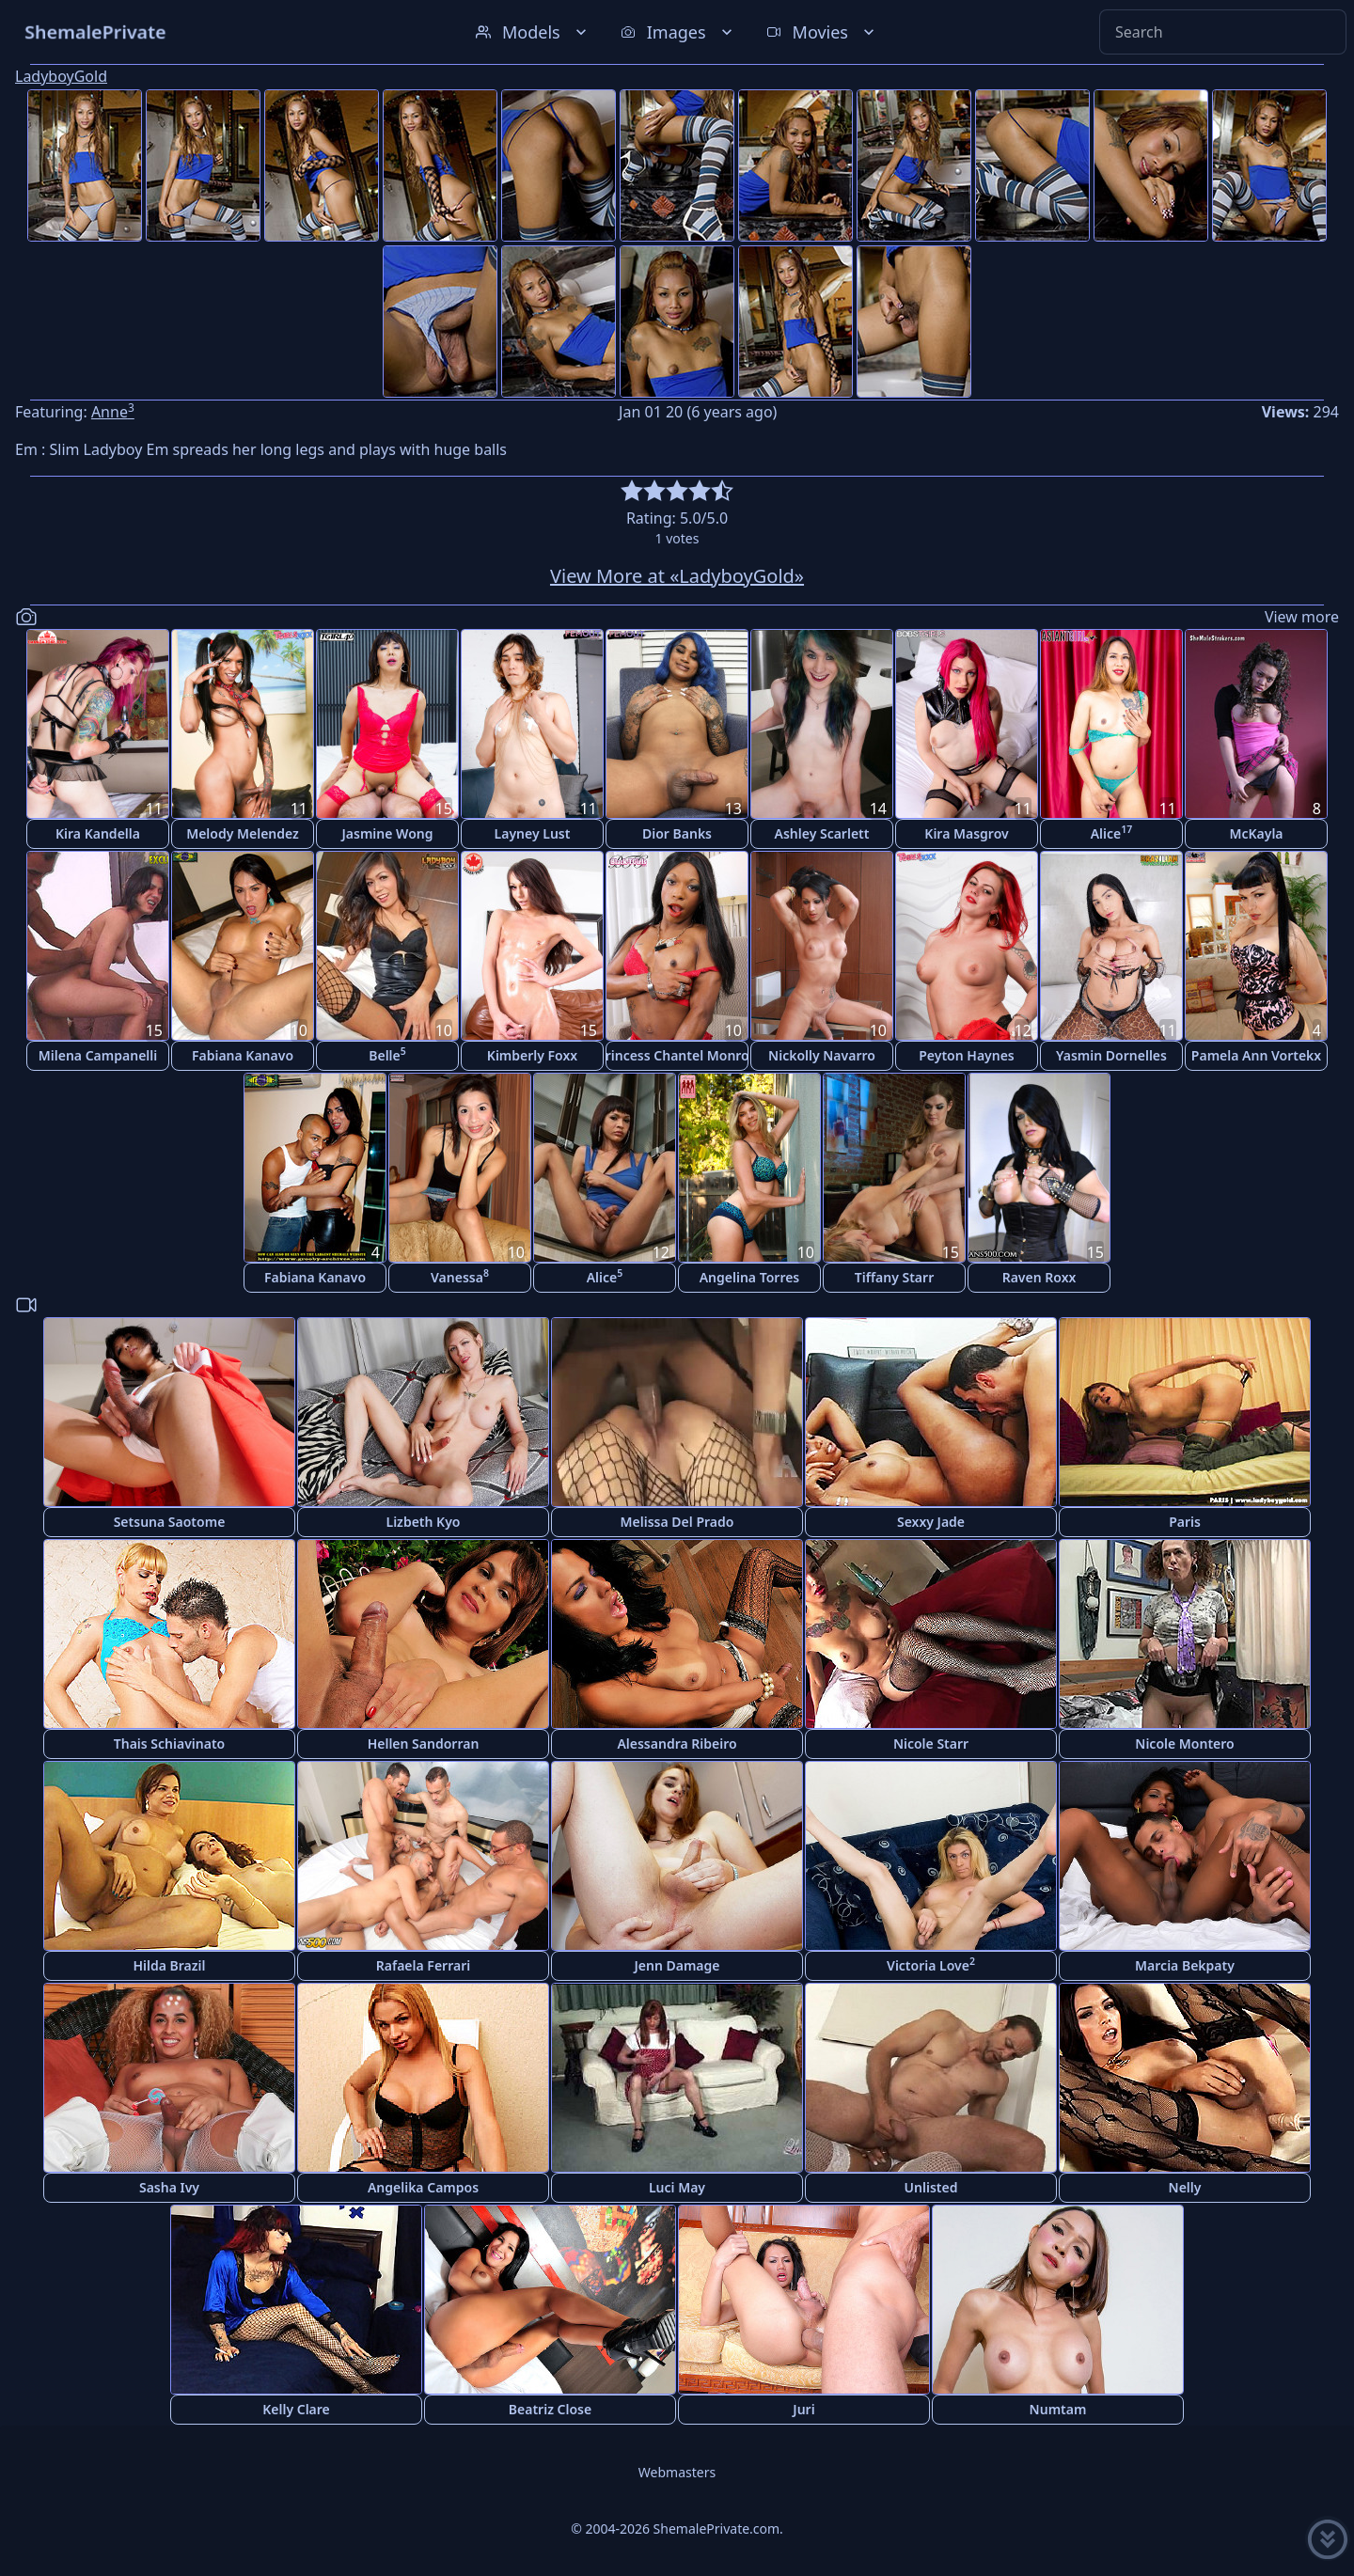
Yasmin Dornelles (1111, 1055)
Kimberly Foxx (532, 1055)
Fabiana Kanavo (242, 1055)
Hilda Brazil (169, 1965)
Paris (1185, 1522)
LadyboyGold (61, 76)
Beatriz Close (550, 2409)
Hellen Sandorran (424, 1743)
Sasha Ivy (169, 2187)
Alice (1112, 832)
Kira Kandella (97, 833)
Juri (803, 2409)
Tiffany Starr (894, 1277)
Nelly (1185, 2187)
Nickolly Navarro (821, 1055)
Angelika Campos (423, 2187)
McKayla (1256, 833)
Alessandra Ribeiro (676, 1743)
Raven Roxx (1039, 1277)
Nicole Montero (1184, 1743)
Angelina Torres (750, 1277)
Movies (822, 32)
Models (533, 32)
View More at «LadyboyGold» (677, 576)
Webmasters (677, 2472)
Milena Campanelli (98, 1055)
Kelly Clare (296, 2409)
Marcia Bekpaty (1185, 1965)
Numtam (1058, 2409)
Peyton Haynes (967, 1055)
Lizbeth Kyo (423, 1522)
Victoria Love (931, 1964)
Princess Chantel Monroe (677, 1055)
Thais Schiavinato (169, 1743)
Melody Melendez (242, 833)
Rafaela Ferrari (423, 1965)
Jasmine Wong (387, 833)
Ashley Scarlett (822, 833)
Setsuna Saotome (170, 1522)
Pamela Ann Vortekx (1256, 1055)
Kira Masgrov (966, 833)
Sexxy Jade (931, 1522)
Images (678, 32)
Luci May (677, 2187)
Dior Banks (677, 833)
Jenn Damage (676, 1965)
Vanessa (460, 1276)
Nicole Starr (930, 1743)
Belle (387, 1054)
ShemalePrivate (95, 31)
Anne (112, 411)
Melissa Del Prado (677, 1522)
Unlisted (931, 2187)
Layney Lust (533, 833)
